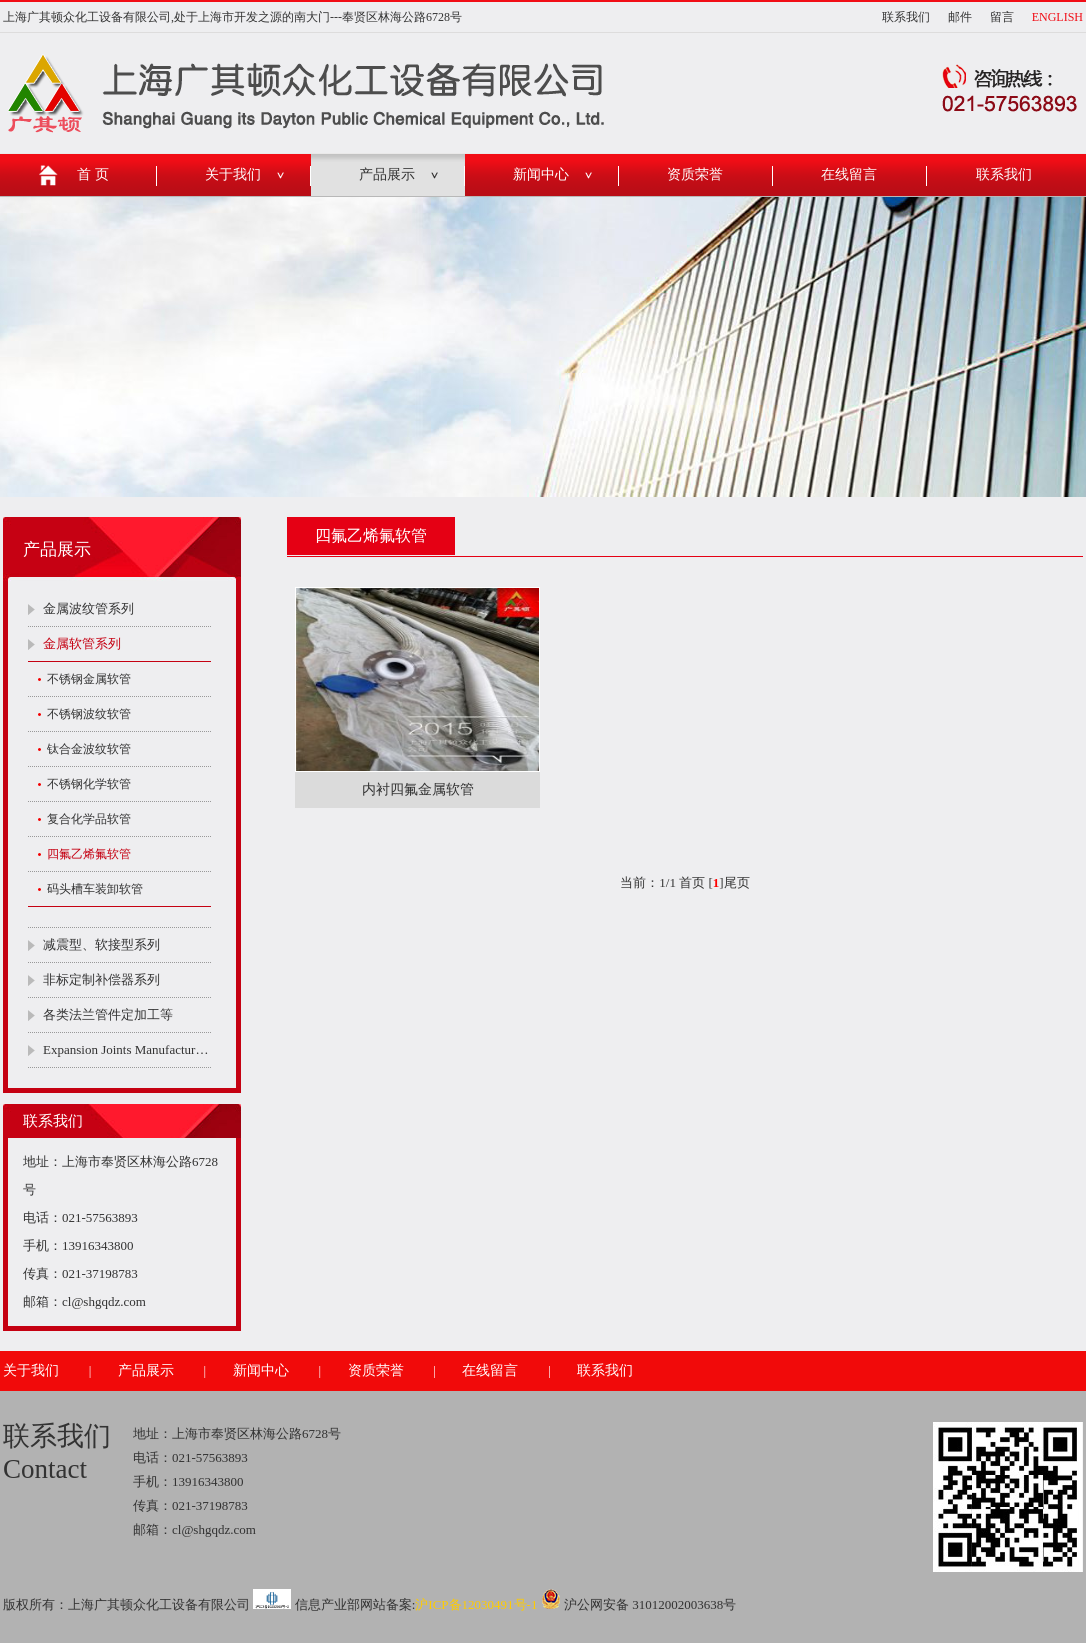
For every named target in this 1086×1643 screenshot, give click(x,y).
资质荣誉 (695, 174)
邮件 (960, 17)
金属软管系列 (82, 643)
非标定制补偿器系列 (101, 979)
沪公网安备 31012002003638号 (639, 1604)
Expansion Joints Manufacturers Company (127, 1049)
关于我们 (233, 174)
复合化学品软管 (89, 819)
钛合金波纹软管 (89, 749)
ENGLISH (1057, 17)
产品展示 (387, 174)
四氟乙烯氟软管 (89, 854)
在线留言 (849, 174)
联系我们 (906, 17)
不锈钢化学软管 (89, 784)
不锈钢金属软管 (89, 679)
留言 (1002, 17)
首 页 (93, 174)
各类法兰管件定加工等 (108, 1014)
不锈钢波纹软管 (89, 714)
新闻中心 (541, 174)
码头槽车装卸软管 (95, 889)
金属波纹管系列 (88, 608)
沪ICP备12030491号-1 (476, 1604)
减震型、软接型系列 (101, 944)
